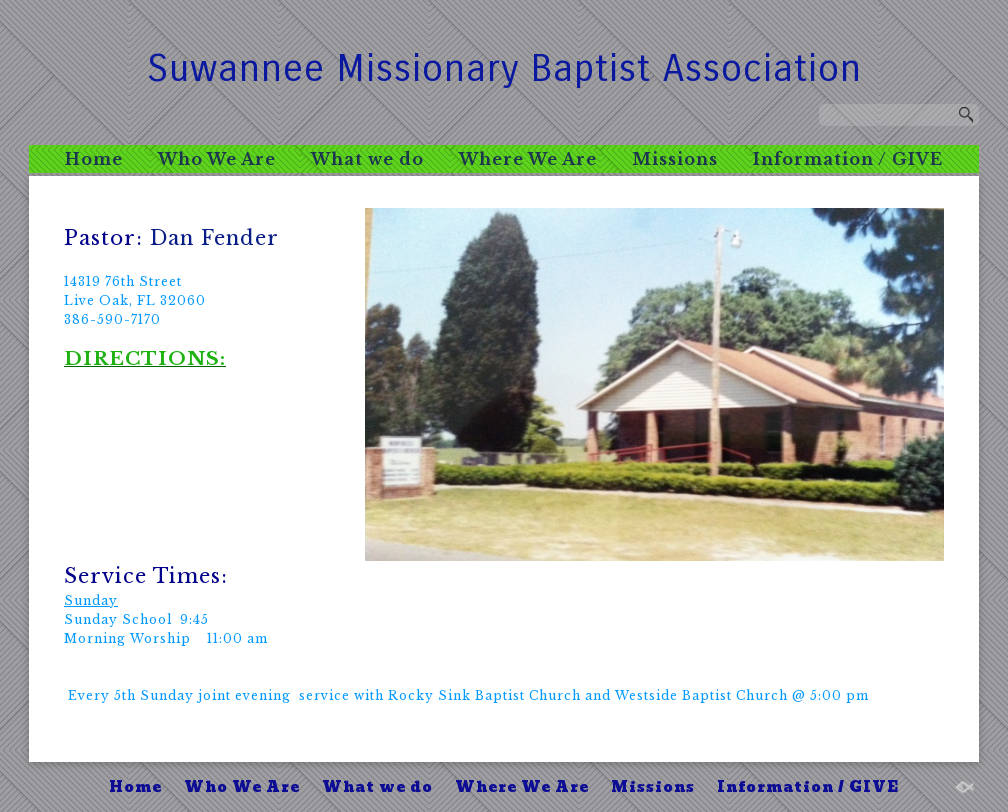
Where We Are (528, 159)
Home (94, 159)
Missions (675, 159)
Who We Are (217, 159)
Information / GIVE (848, 159)
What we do (367, 159)
